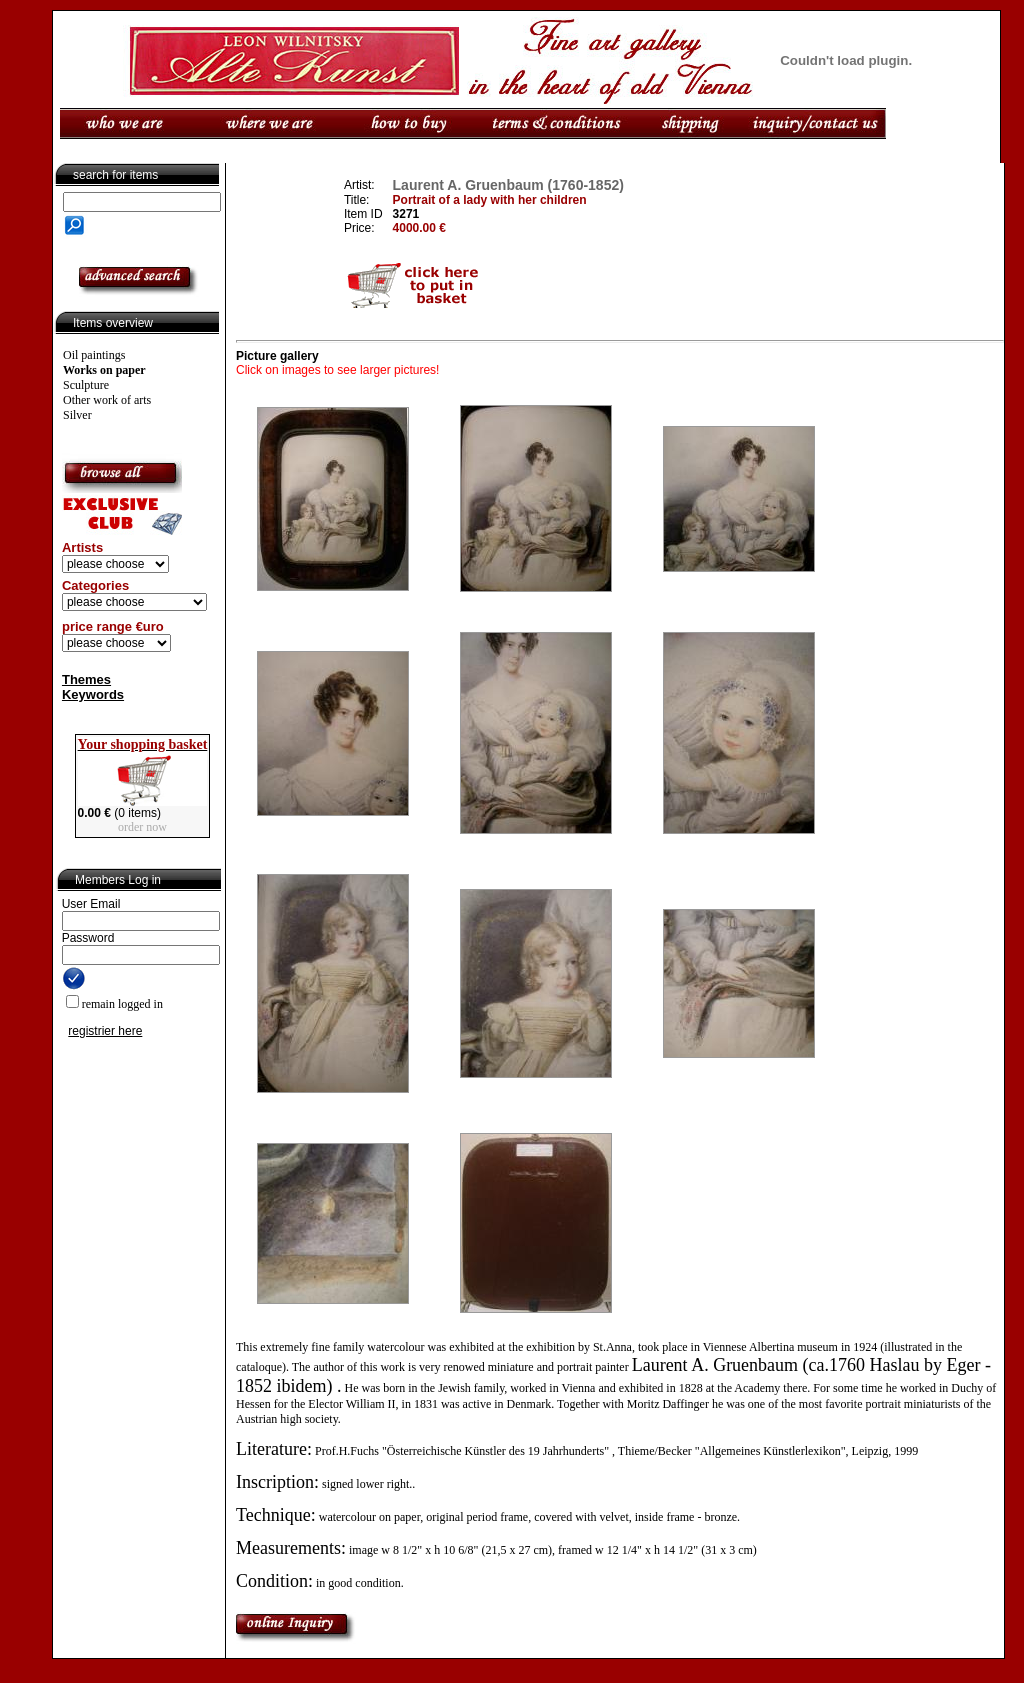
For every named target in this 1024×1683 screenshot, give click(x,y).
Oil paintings (94, 355)
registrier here (105, 1031)
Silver (77, 415)
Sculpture (86, 385)
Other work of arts (107, 400)
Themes (86, 679)
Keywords (93, 694)
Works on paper (104, 370)
